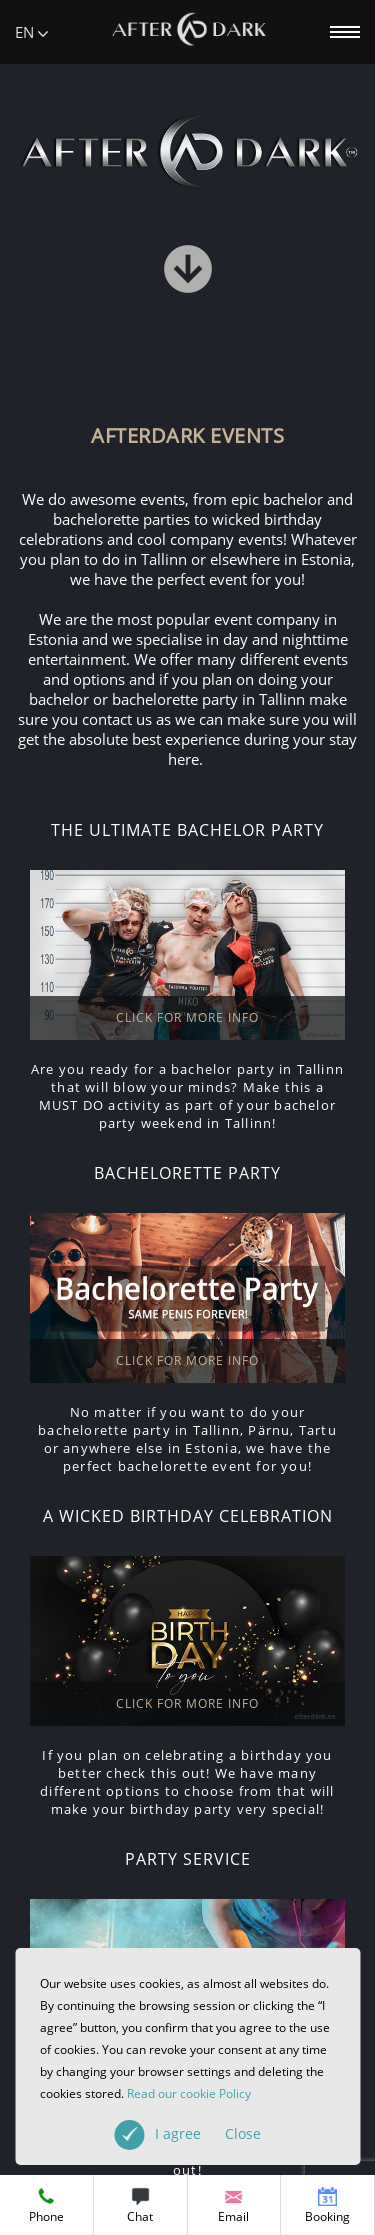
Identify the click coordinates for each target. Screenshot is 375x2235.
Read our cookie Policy (189, 2093)
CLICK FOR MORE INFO (187, 1017)
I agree (208, 2133)
